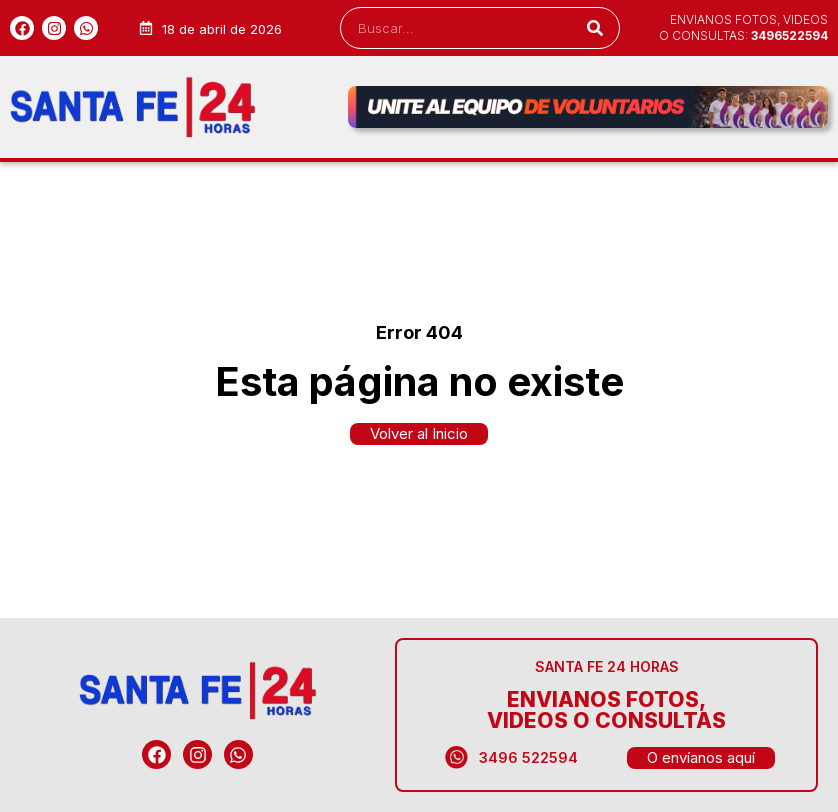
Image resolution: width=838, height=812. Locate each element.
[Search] (595, 28)
